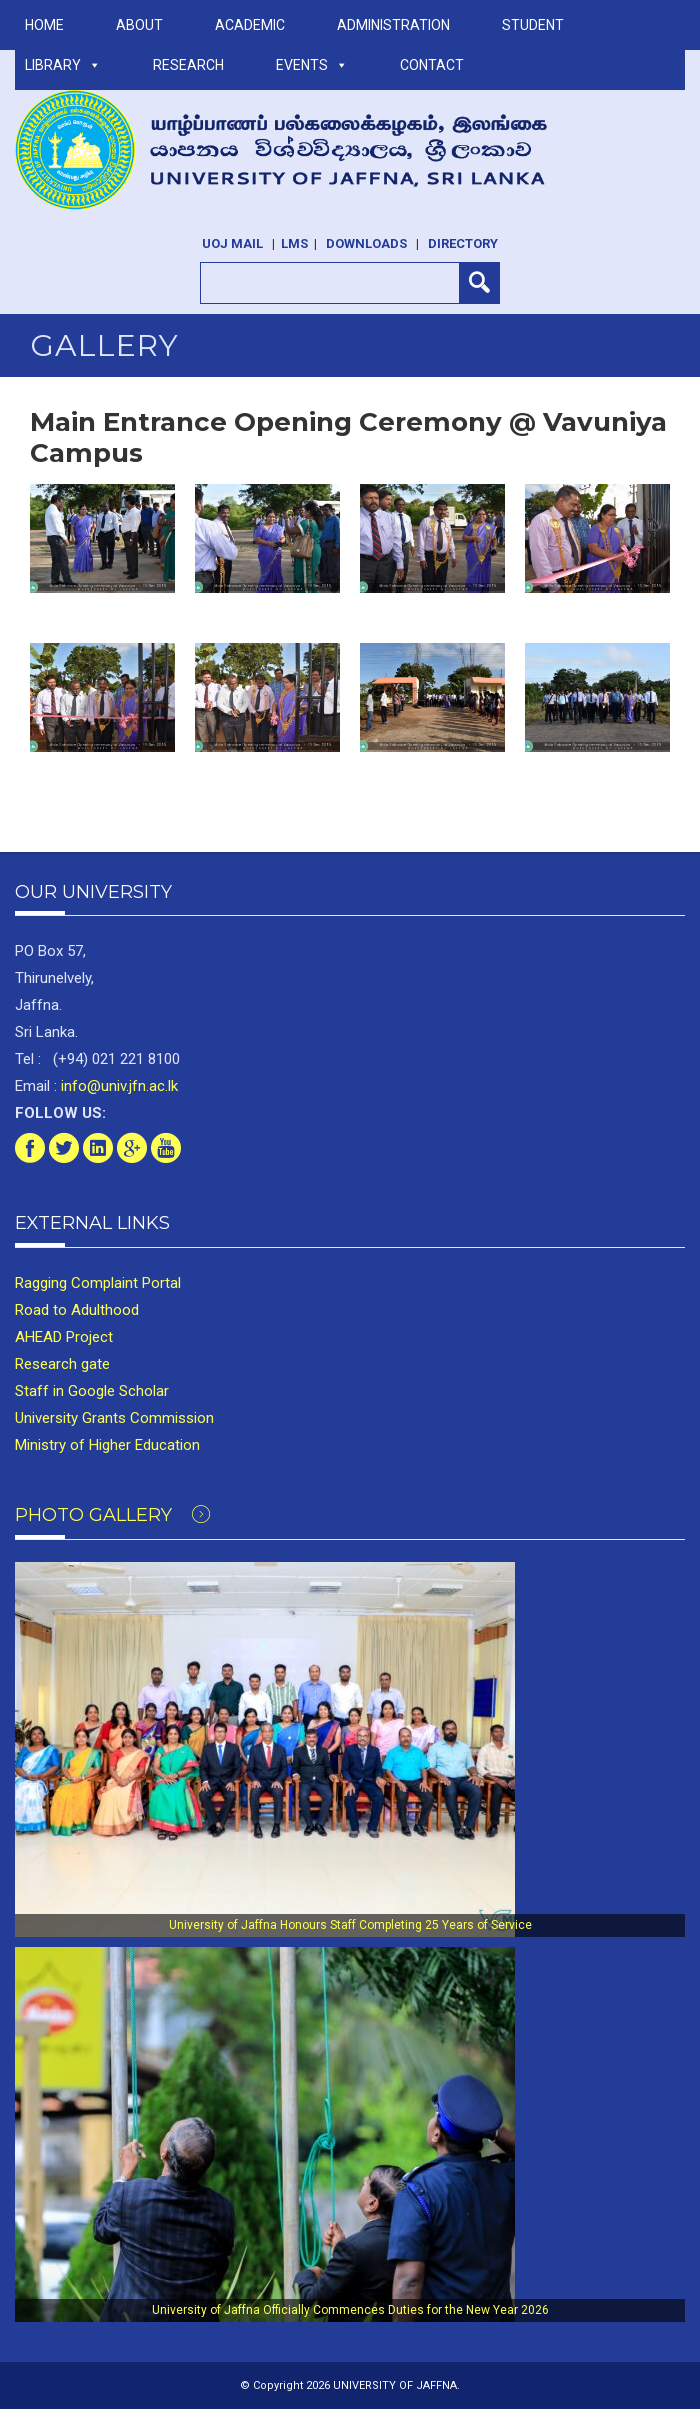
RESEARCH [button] (188, 65)
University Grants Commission (114, 1418)
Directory (463, 243)
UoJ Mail (232, 243)
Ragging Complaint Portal (98, 1283)
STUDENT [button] (533, 25)
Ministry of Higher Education (107, 1445)
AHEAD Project (64, 1337)
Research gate (62, 1364)
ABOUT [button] (139, 25)
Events (312, 65)
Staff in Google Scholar (92, 1391)
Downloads (366, 243)
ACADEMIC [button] (250, 25)
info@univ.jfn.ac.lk (117, 1086)
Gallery (104, 345)
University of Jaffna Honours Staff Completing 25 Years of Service (350, 1925)
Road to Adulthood (77, 1310)
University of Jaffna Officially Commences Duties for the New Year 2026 (350, 2310)
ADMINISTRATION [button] (393, 25)
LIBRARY (63, 65)
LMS (294, 243)
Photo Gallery (112, 1515)
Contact (432, 65)
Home (44, 25)
